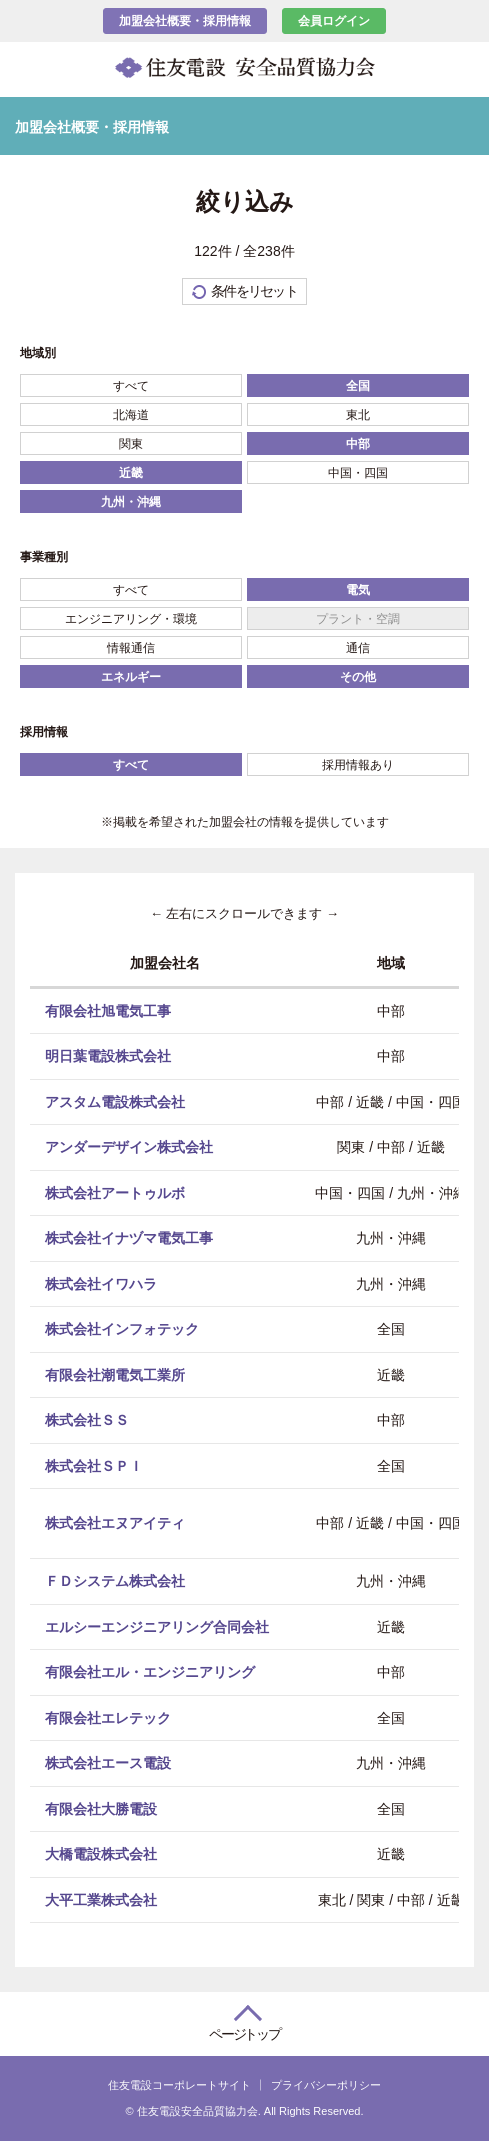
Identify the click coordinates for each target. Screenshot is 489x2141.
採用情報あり (358, 765)
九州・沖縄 (131, 502)
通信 (358, 648)
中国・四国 (358, 473)
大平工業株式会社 (101, 1899)
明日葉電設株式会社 (108, 1056)
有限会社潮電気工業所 (115, 1374)
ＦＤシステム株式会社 (115, 1581)
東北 (358, 415)
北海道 (131, 415)
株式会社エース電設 (108, 1763)
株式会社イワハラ (101, 1283)
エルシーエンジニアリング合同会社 (157, 1626)
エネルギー (131, 677)
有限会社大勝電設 (101, 1808)
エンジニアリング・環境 (131, 619)
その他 (358, 677)
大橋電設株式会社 (101, 1854)
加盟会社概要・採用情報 (185, 21)
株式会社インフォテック (122, 1329)
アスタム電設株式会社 (115, 1101)
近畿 (131, 473)
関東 (131, 444)
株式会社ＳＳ (87, 1420)
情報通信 (131, 648)
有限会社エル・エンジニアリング (150, 1672)
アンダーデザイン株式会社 (129, 1147)
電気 (358, 590)
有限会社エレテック (108, 1717)
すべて (131, 386)
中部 (358, 444)
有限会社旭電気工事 (108, 1010)
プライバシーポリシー (326, 2085)
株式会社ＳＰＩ (94, 1465)
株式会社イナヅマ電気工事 (129, 1238)
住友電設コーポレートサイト (179, 2085)
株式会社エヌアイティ (115, 1523)
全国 (358, 386)
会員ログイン (334, 21)
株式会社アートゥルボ (115, 1192)
